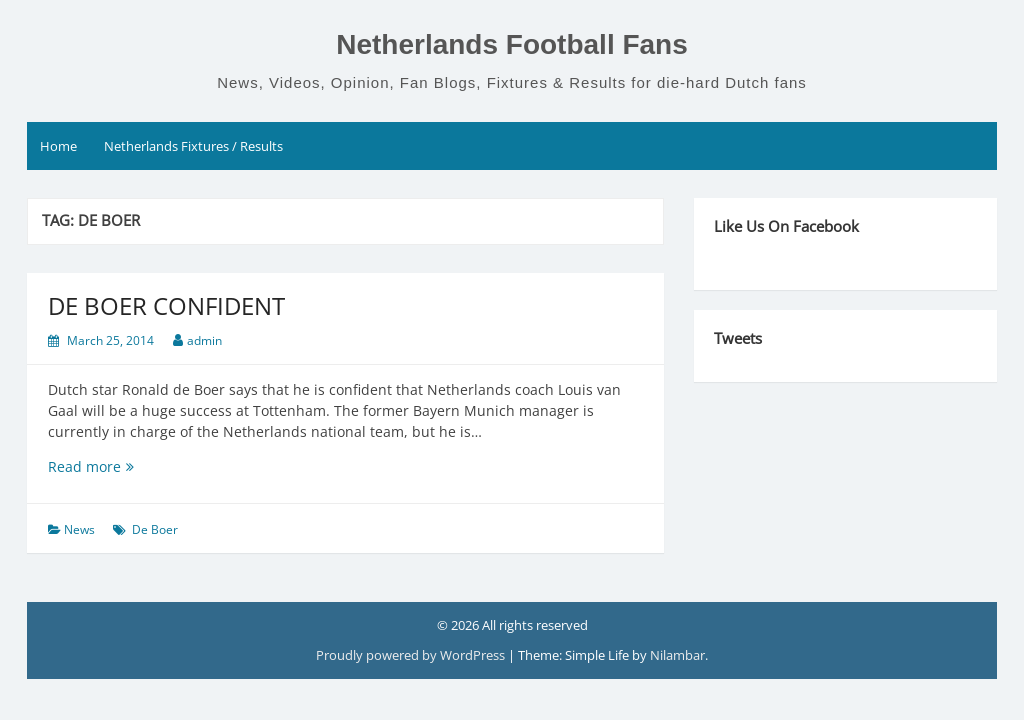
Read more (123, 466)
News (79, 529)
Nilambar (677, 655)
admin (204, 340)
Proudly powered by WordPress (412, 655)
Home (58, 146)
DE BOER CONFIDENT (166, 305)
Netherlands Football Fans (512, 44)
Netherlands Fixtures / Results (193, 146)
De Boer (155, 529)
